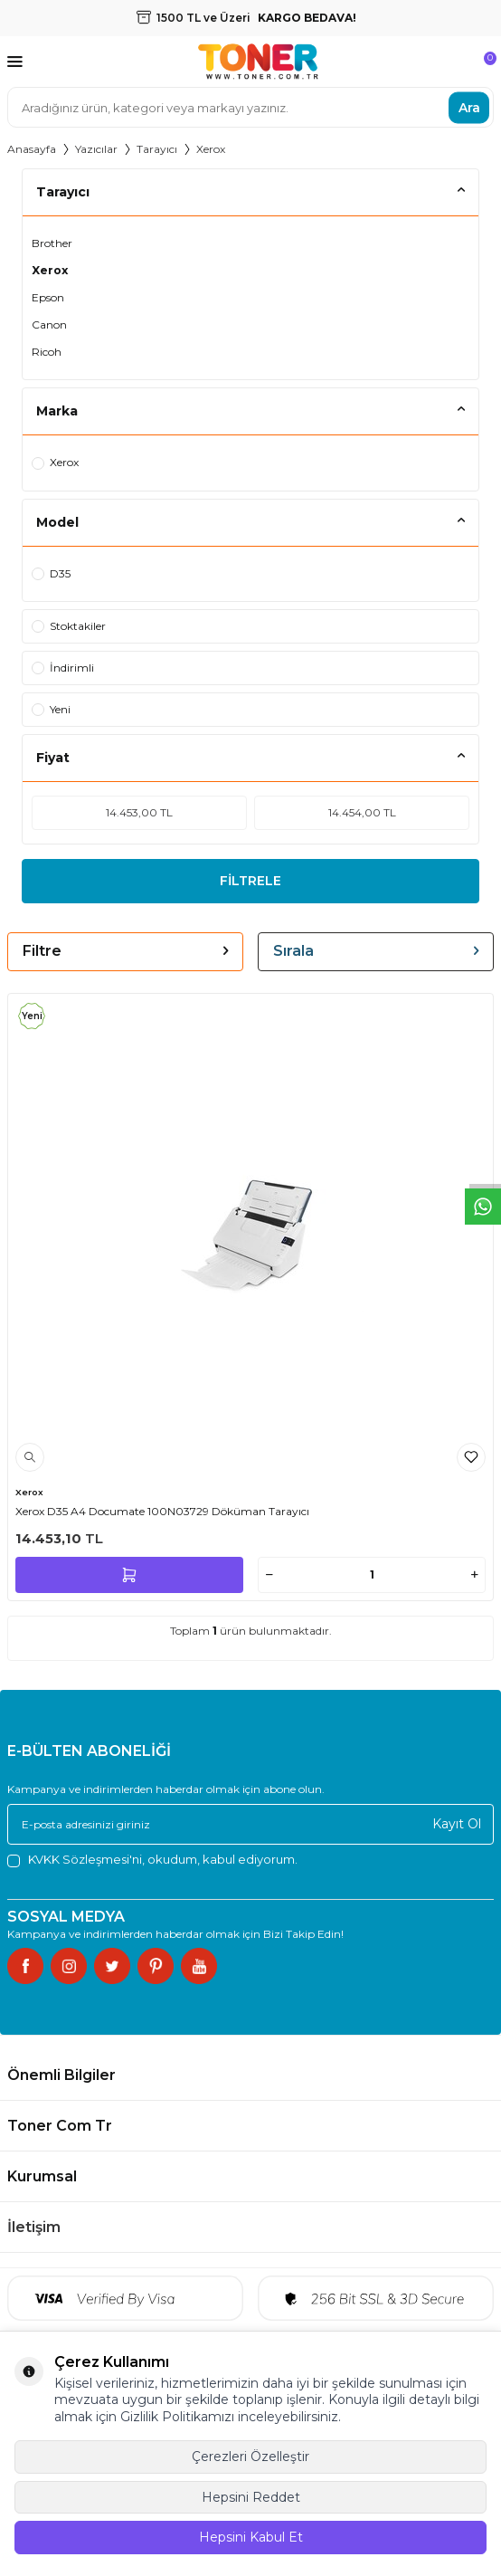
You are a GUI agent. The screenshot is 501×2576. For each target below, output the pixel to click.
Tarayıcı (157, 149)
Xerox (50, 270)
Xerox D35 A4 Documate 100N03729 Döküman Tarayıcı (162, 1511)
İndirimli (63, 667)
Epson (48, 297)
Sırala (375, 950)
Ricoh (46, 351)
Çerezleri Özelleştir (250, 2456)
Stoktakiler (69, 626)
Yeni (51, 709)
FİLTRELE (250, 881)
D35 (51, 573)
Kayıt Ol (456, 1824)
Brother (52, 243)
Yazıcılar (96, 149)
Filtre (125, 950)
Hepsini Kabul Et (251, 2537)
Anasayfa (31, 149)
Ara (469, 107)
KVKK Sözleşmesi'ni (85, 1859)
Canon (49, 324)
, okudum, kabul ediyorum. (152, 1859)
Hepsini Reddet (251, 2497)
